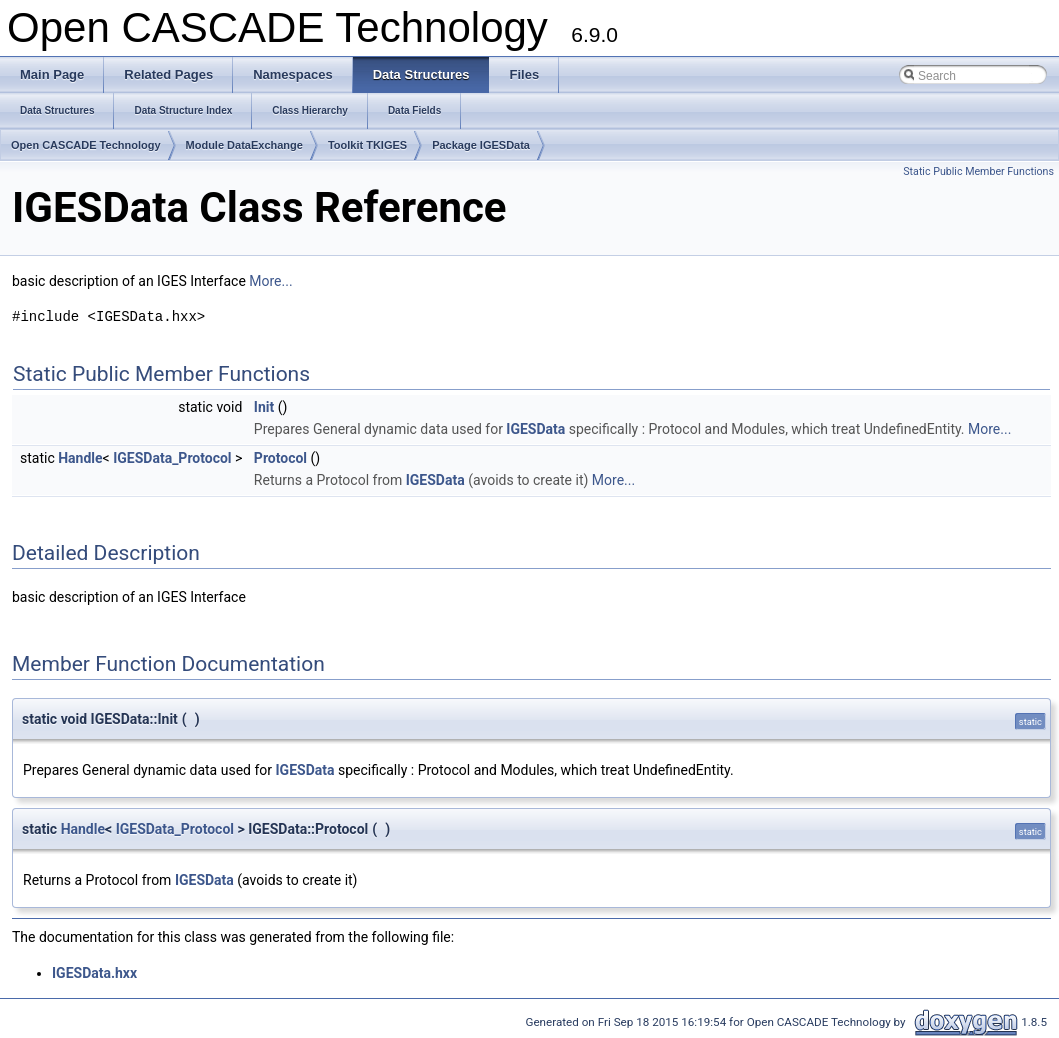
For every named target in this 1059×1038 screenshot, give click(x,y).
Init (264, 407)
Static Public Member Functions (978, 171)
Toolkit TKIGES (367, 145)
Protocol (280, 458)
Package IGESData (481, 145)
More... (270, 281)
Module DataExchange (244, 145)
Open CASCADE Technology (86, 145)
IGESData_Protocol (172, 458)
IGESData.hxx (94, 973)
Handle (80, 458)
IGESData (535, 429)
